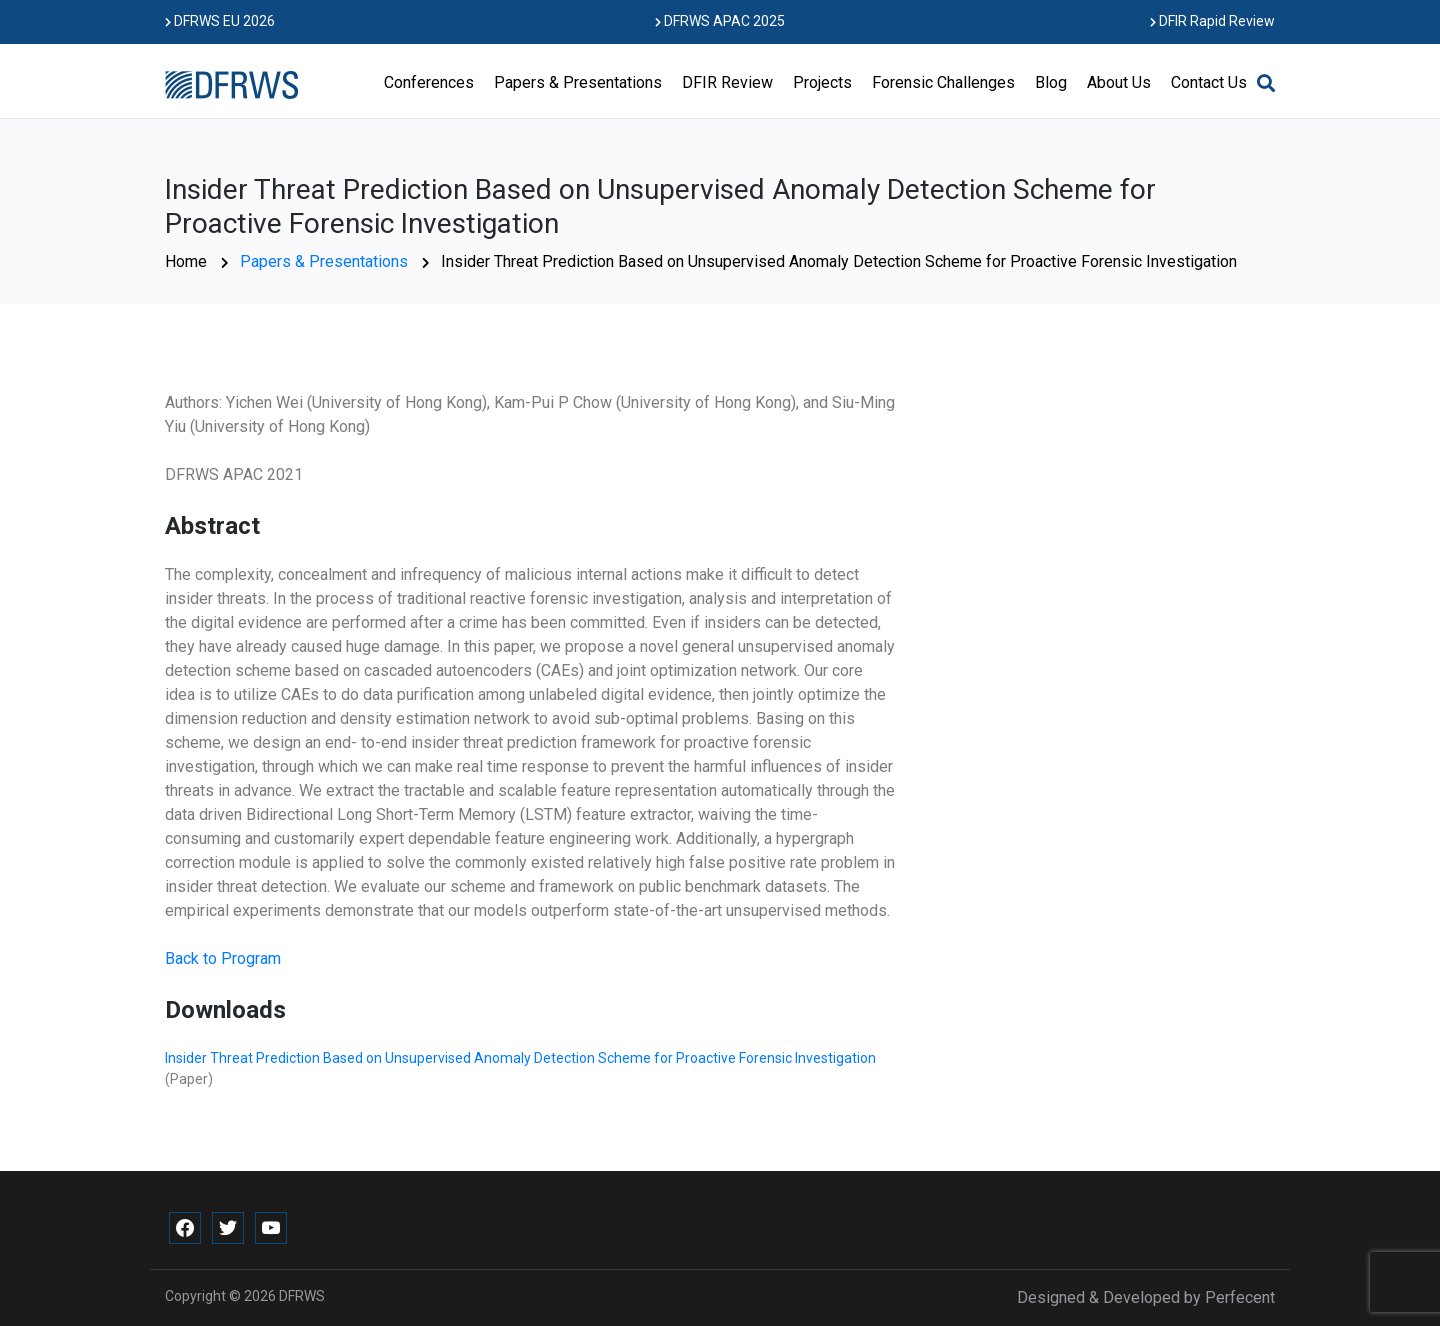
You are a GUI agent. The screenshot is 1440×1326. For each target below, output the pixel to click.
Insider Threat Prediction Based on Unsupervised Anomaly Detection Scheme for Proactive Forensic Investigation (520, 1058)
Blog (1051, 82)
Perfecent (1240, 1297)
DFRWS (302, 1296)
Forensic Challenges (943, 82)
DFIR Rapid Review (1212, 21)
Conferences (429, 82)
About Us (1119, 82)
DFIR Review (727, 82)
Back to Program (223, 958)
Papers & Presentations (578, 82)
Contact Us (1209, 82)
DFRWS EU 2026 (220, 21)
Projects (822, 82)
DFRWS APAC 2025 (720, 21)
